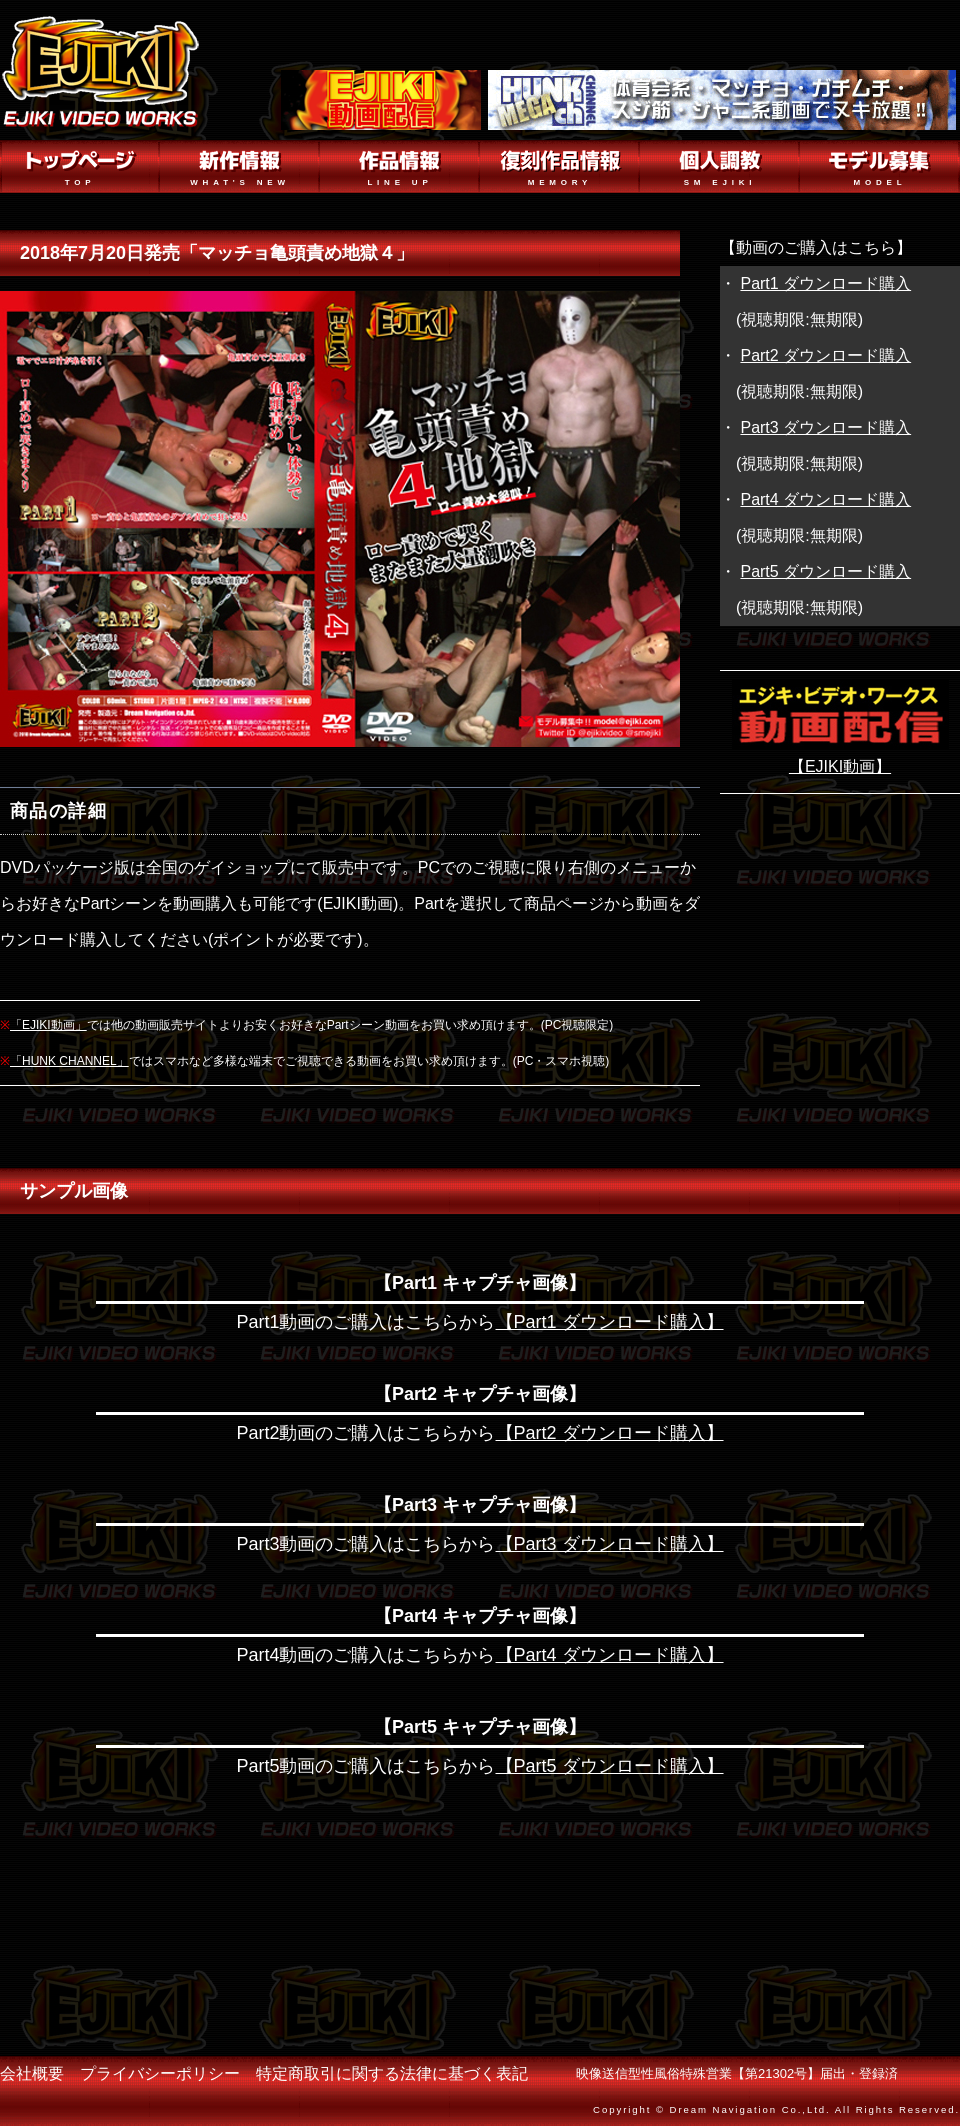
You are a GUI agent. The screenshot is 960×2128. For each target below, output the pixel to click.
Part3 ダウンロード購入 (825, 427)
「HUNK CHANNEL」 (69, 1061)
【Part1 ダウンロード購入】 (610, 1322)
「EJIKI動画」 (48, 1025)
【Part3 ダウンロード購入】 (610, 1544)
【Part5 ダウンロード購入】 (610, 1766)
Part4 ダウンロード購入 (825, 499)
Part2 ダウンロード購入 (825, 355)
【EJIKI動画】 (840, 766)
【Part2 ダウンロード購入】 (610, 1433)
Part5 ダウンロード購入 (825, 571)
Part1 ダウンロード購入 (825, 283)
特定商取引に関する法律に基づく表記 (392, 2073)
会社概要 (32, 2073)
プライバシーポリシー (160, 2073)
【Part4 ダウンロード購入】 (610, 1655)
